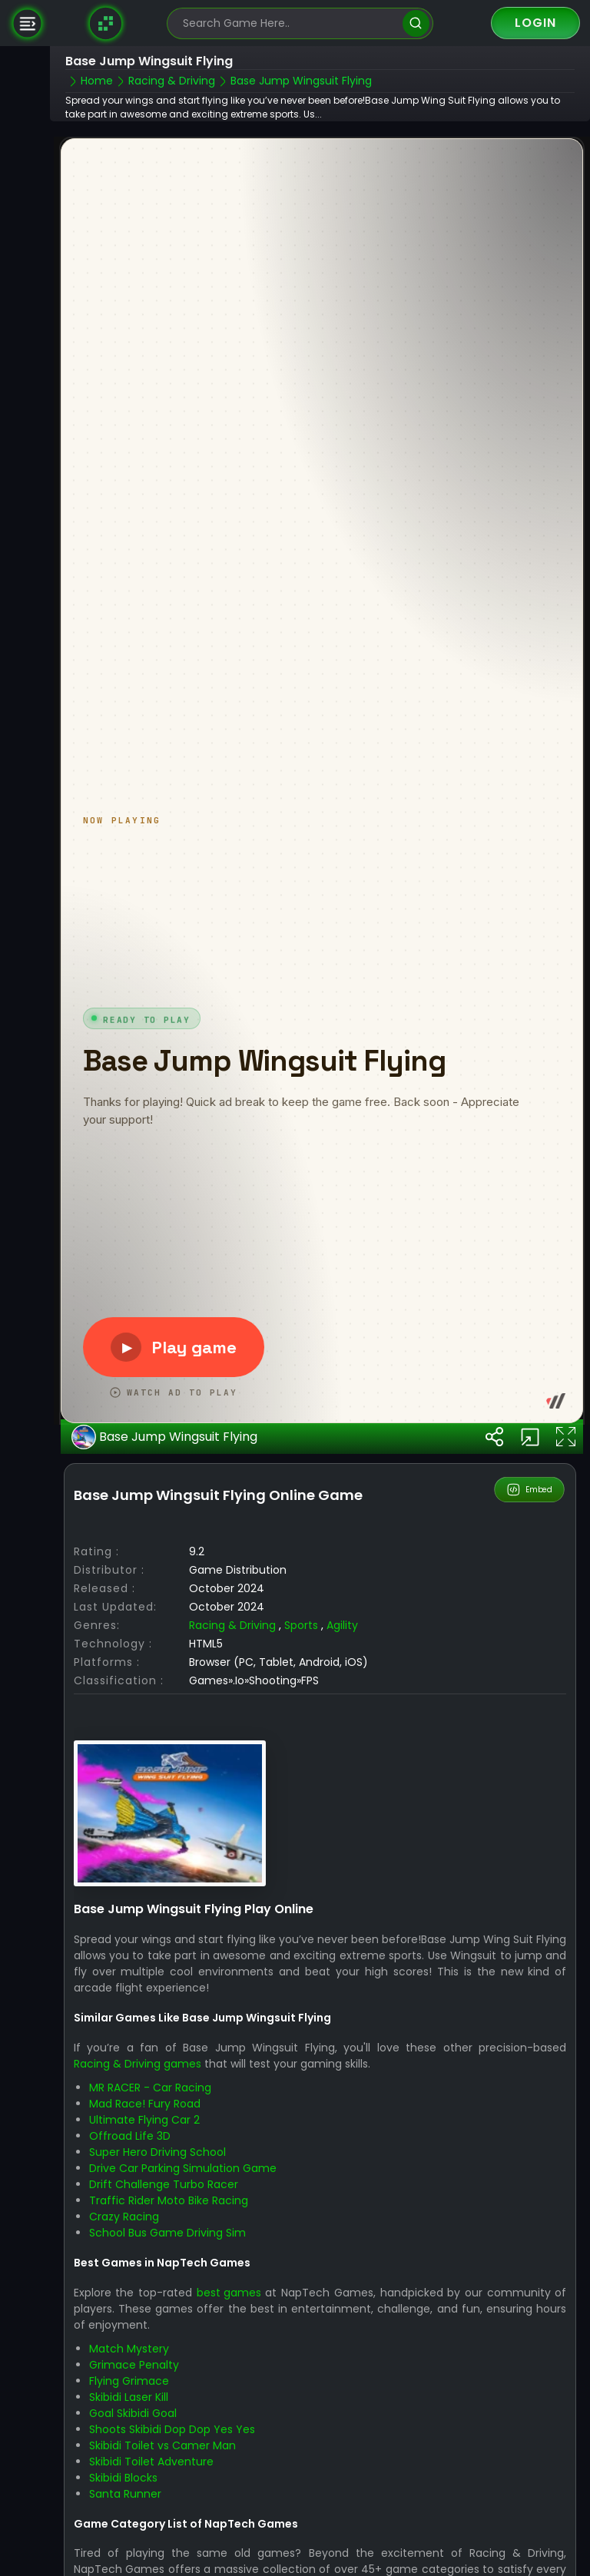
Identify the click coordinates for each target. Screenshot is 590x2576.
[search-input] (289, 23)
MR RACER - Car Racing (150, 2063)
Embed (529, 1465)
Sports (301, 1600)
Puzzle (542, 2560)
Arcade (445, 2560)
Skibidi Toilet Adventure (151, 2436)
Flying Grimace (129, 2355)
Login (535, 22)
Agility (342, 1600)
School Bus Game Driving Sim (167, 2208)
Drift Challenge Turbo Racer (163, 2159)
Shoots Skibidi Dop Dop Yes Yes (172, 2404)
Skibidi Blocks (123, 2452)
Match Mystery (129, 2323)
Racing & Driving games (137, 2039)
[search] (416, 23)
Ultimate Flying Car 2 (144, 2095)
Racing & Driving (232, 1600)
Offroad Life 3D (130, 2111)
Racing (495, 2560)
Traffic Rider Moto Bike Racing (168, 2176)
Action (395, 2560)
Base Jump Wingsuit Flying (164, 1412)
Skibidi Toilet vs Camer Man (162, 2420)
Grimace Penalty (134, 2339)
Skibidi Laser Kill (128, 2371)
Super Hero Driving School (157, 2127)
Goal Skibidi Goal (133, 2388)
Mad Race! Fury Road (145, 2079)
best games (229, 2267)
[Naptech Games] (106, 23)
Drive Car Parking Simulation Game (183, 2143)
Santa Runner (125, 2468)
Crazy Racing (124, 2192)
